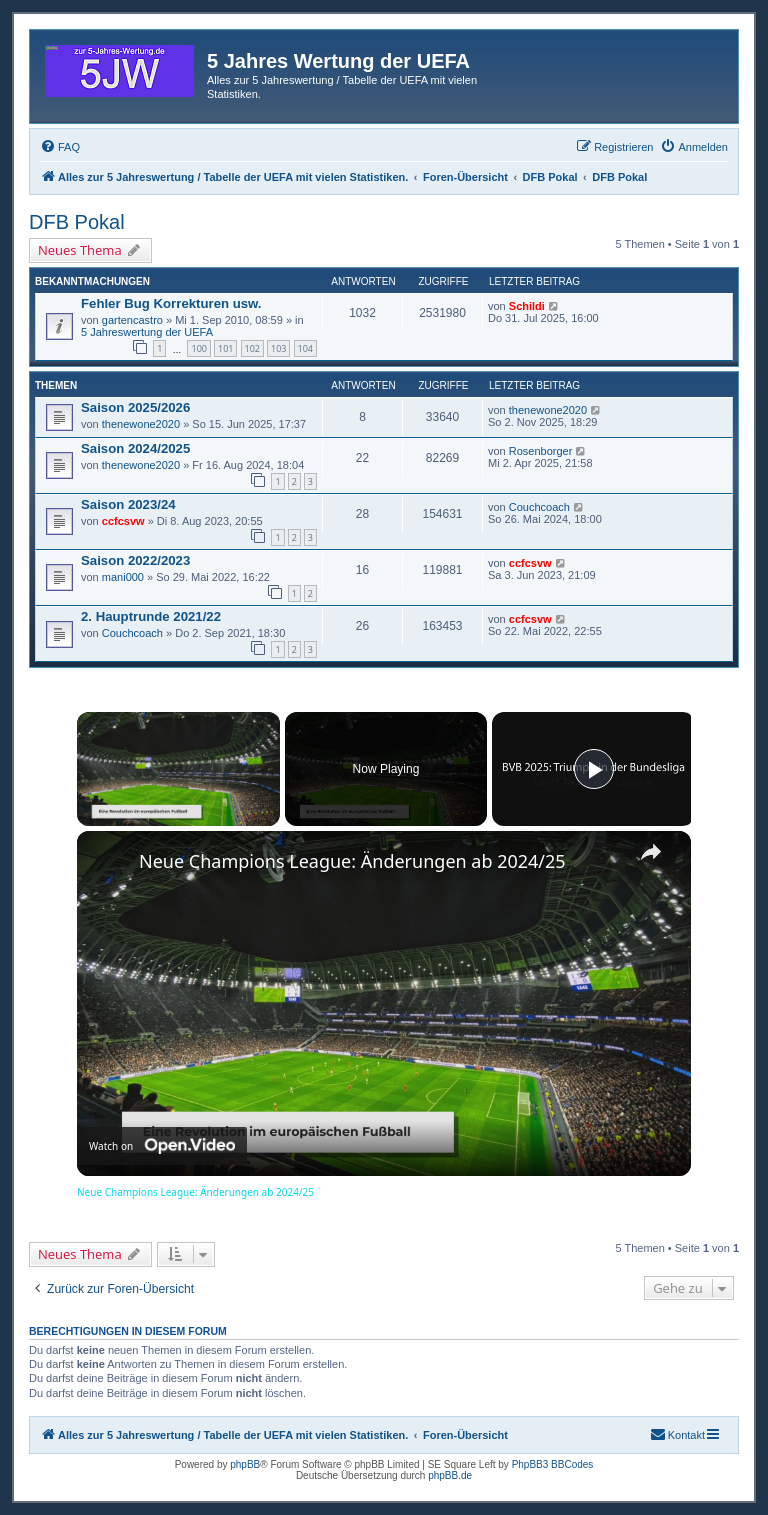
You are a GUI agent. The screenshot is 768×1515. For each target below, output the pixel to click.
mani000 (123, 577)
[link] (109, 863)
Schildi (527, 306)
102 (252, 348)
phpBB (245, 1464)
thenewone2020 (141, 424)
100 (198, 348)
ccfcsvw (123, 521)
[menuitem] (60, 147)
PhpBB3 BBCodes (553, 1464)
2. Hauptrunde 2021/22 (151, 616)
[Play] (594, 769)
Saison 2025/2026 (135, 407)
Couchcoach (539, 507)
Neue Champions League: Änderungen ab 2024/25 (352, 861)
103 (278, 348)
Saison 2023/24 (128, 504)
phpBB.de (450, 1475)
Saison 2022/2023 (135, 560)
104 (305, 348)
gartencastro (132, 320)
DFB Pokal (77, 222)
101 (225, 348)
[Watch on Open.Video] (162, 1146)
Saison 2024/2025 (135, 448)
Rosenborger (541, 451)
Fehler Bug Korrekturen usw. (171, 303)
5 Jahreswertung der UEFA (147, 332)
